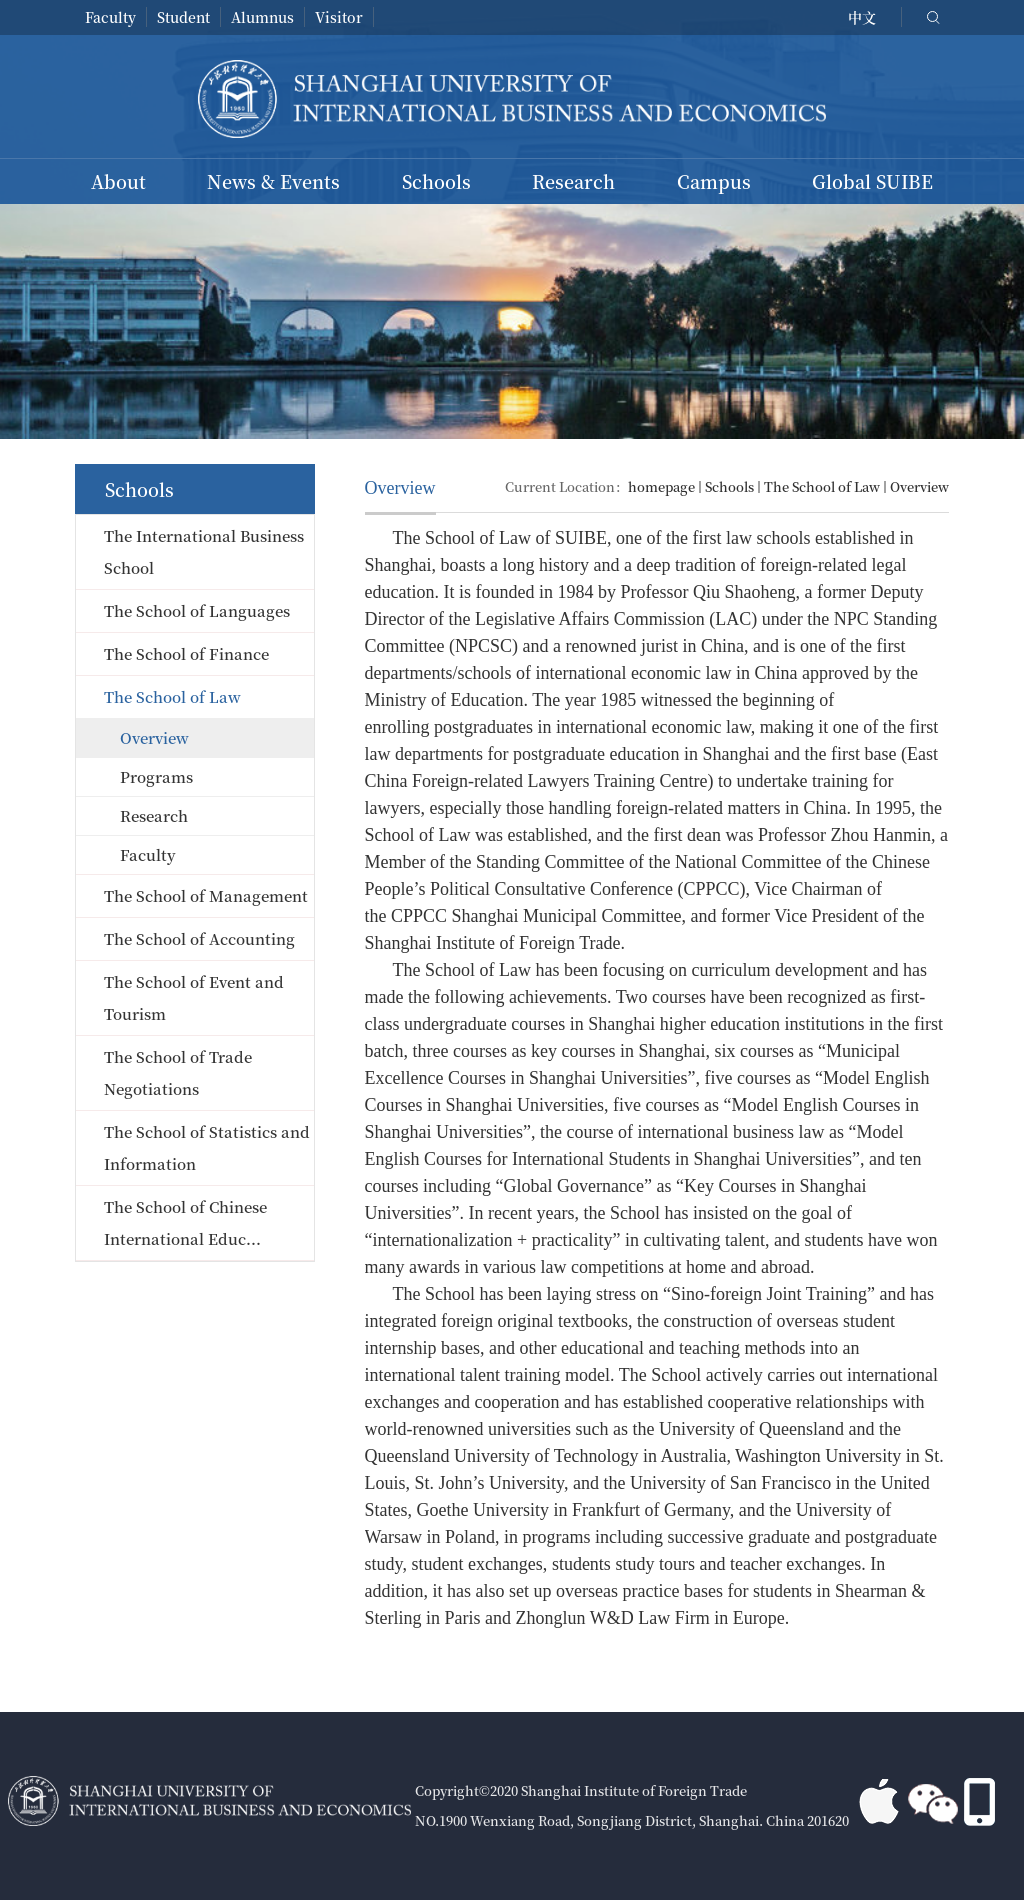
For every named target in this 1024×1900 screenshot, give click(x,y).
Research (573, 181)
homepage (661, 486)
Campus (714, 181)
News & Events (273, 181)
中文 (862, 17)
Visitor (339, 17)
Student (183, 17)
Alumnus (262, 17)
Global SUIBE (872, 181)
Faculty (110, 17)
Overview (919, 486)
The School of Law (822, 486)
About (118, 181)
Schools (436, 181)
